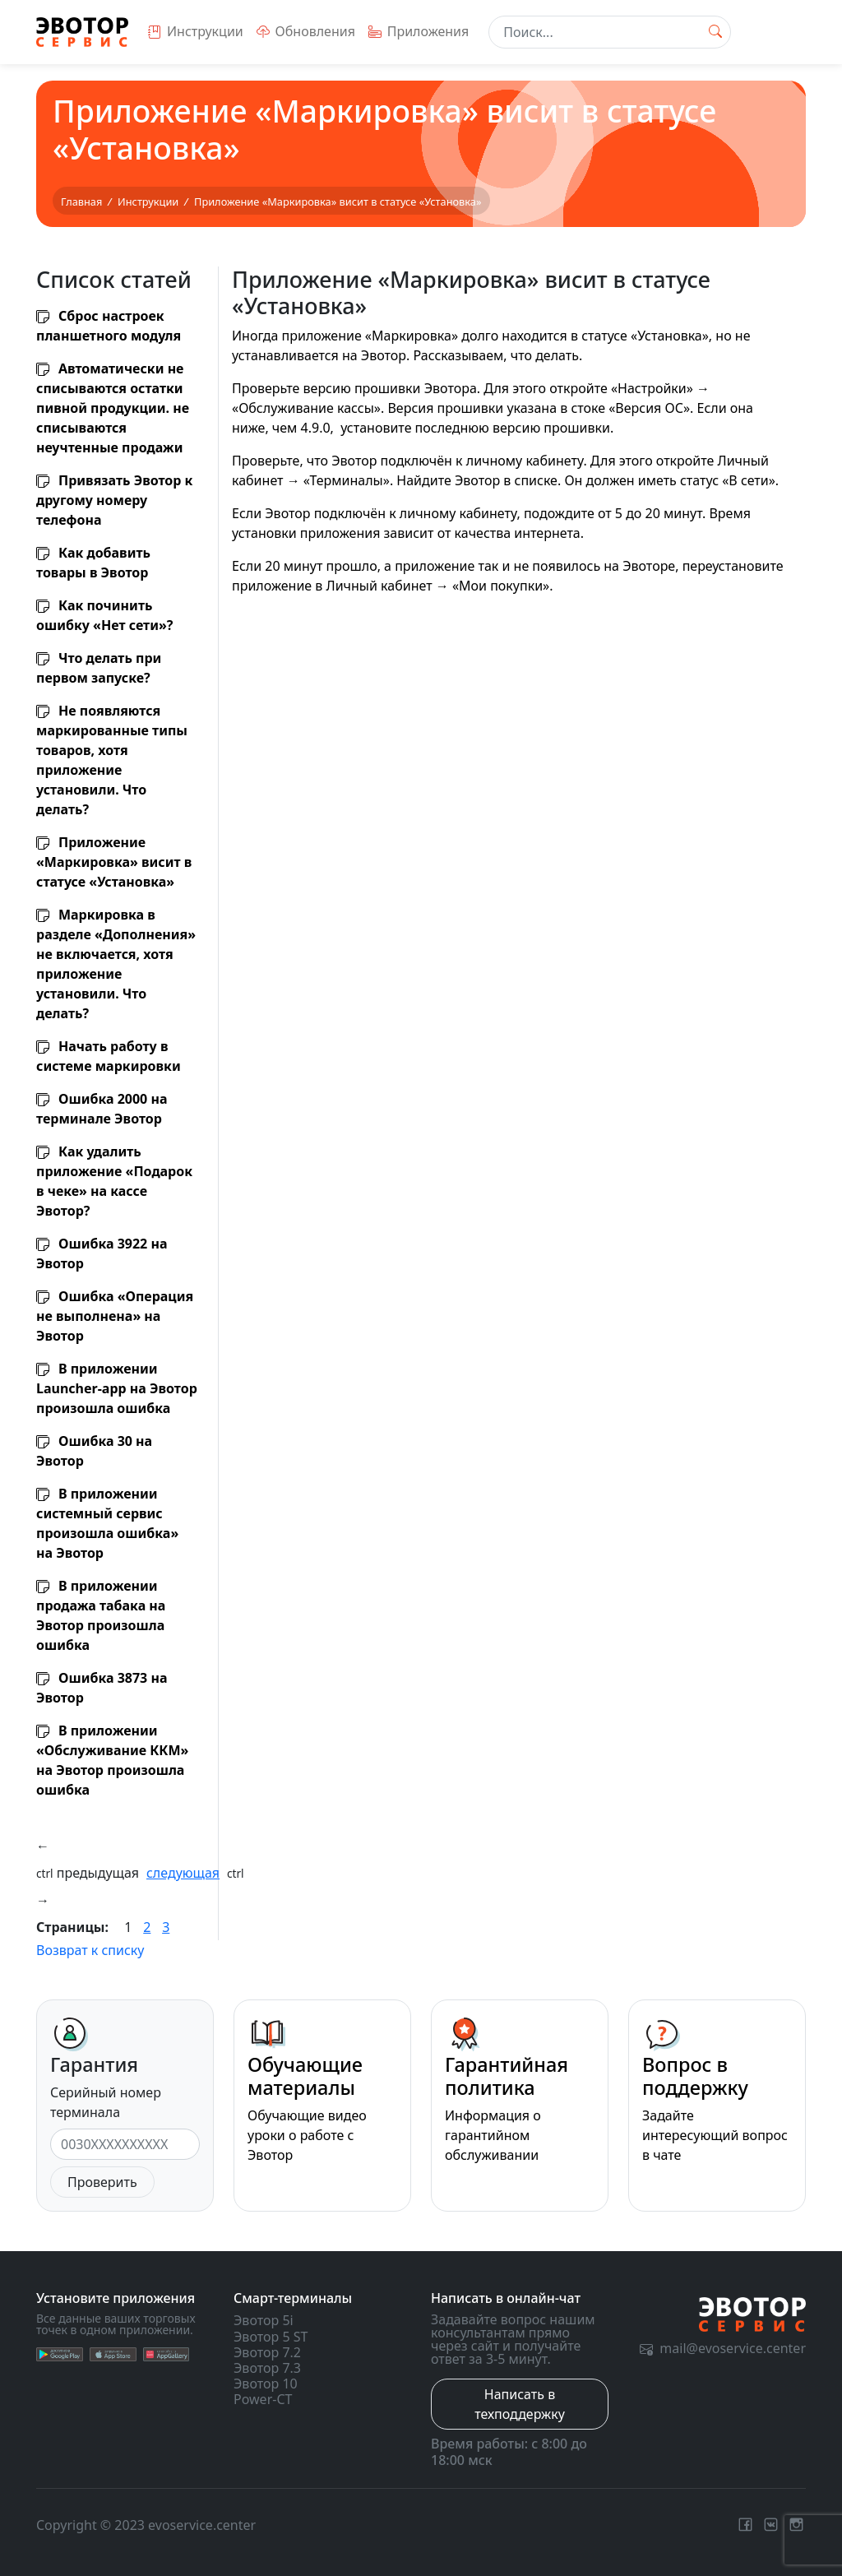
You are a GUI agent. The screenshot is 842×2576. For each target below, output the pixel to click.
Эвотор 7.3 (267, 2368)
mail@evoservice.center (723, 2348)
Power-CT (263, 2399)
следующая (183, 1873)
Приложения (418, 31)
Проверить (102, 2182)
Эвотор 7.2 (267, 2352)
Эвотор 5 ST (271, 2337)
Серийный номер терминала (105, 2102)
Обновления (306, 31)
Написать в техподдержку (519, 2404)
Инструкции (195, 31)
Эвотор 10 (266, 2383)
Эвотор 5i (264, 2320)
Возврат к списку (90, 1950)
